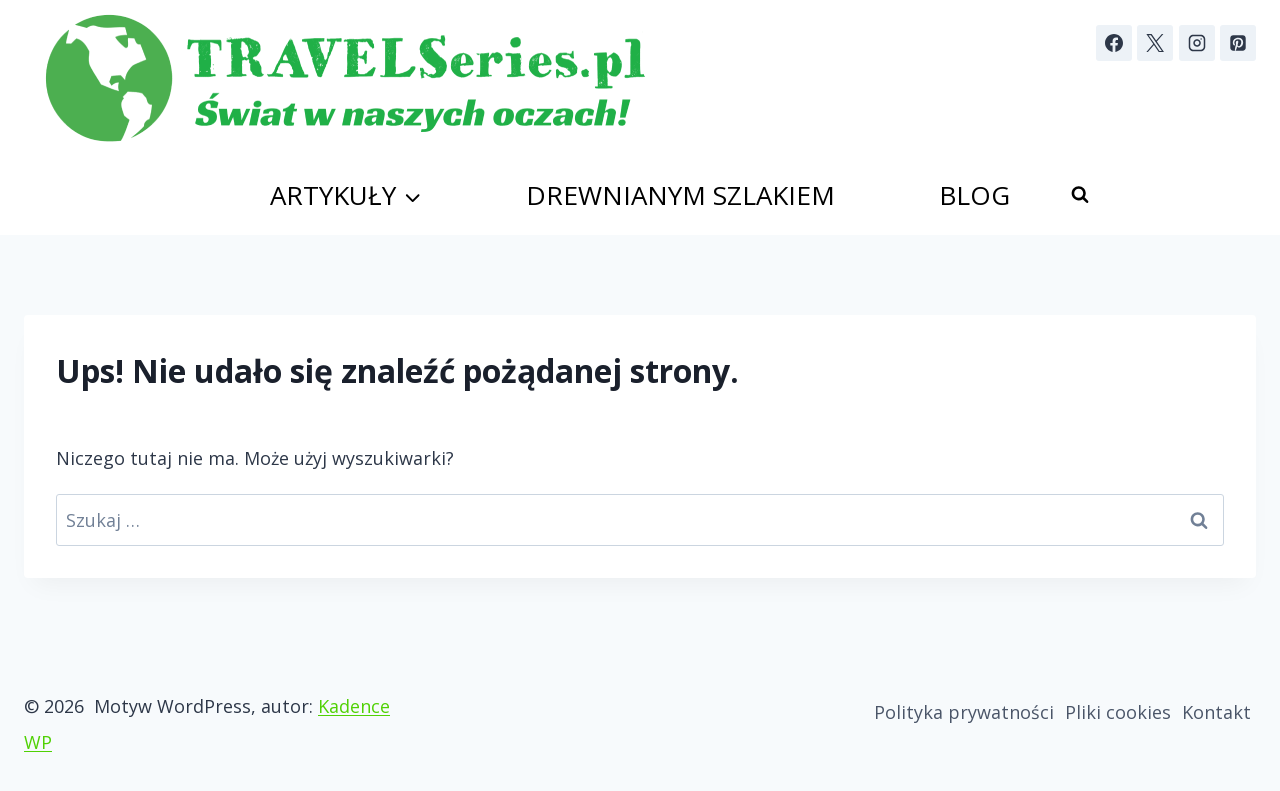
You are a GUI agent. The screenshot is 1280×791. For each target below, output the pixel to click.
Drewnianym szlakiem (680, 195)
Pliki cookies (1118, 712)
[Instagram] (1197, 43)
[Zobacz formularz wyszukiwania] (1080, 195)
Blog (974, 195)
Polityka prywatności (964, 712)
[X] (1155, 43)
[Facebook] (1114, 43)
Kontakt (1216, 712)
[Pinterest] (1238, 43)
